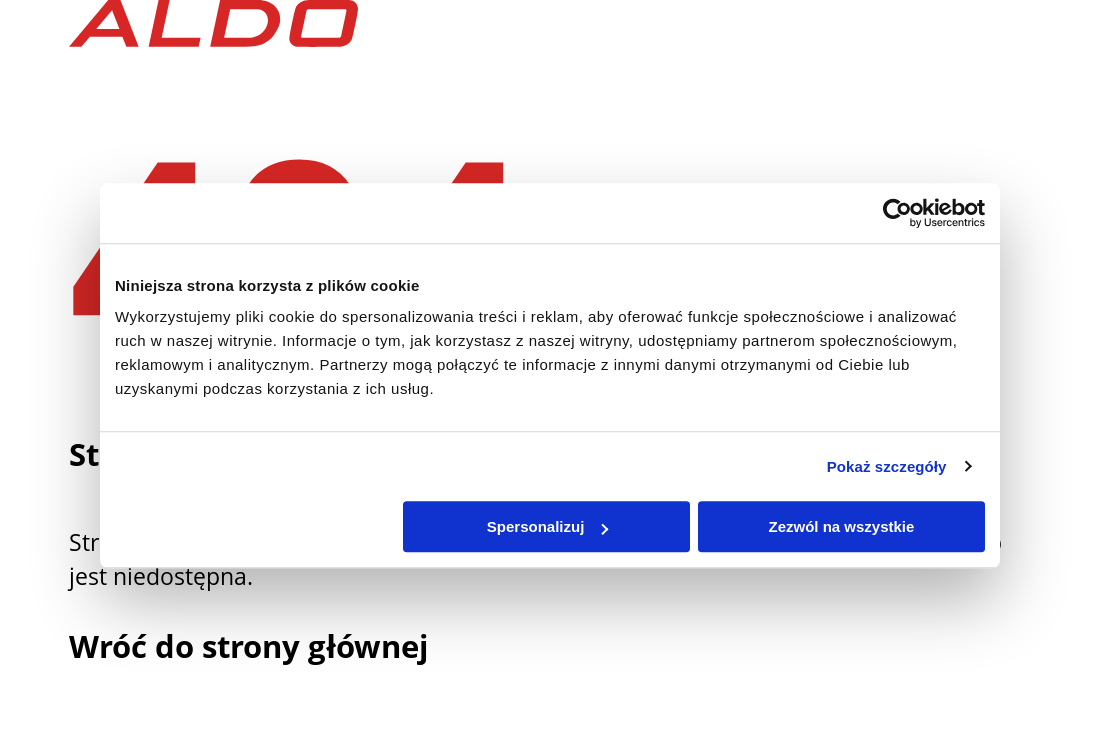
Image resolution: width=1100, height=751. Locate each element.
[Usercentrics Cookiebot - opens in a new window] (897, 213)
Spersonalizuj (548, 526)
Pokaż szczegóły (887, 466)
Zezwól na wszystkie (842, 526)
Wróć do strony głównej (248, 646)
